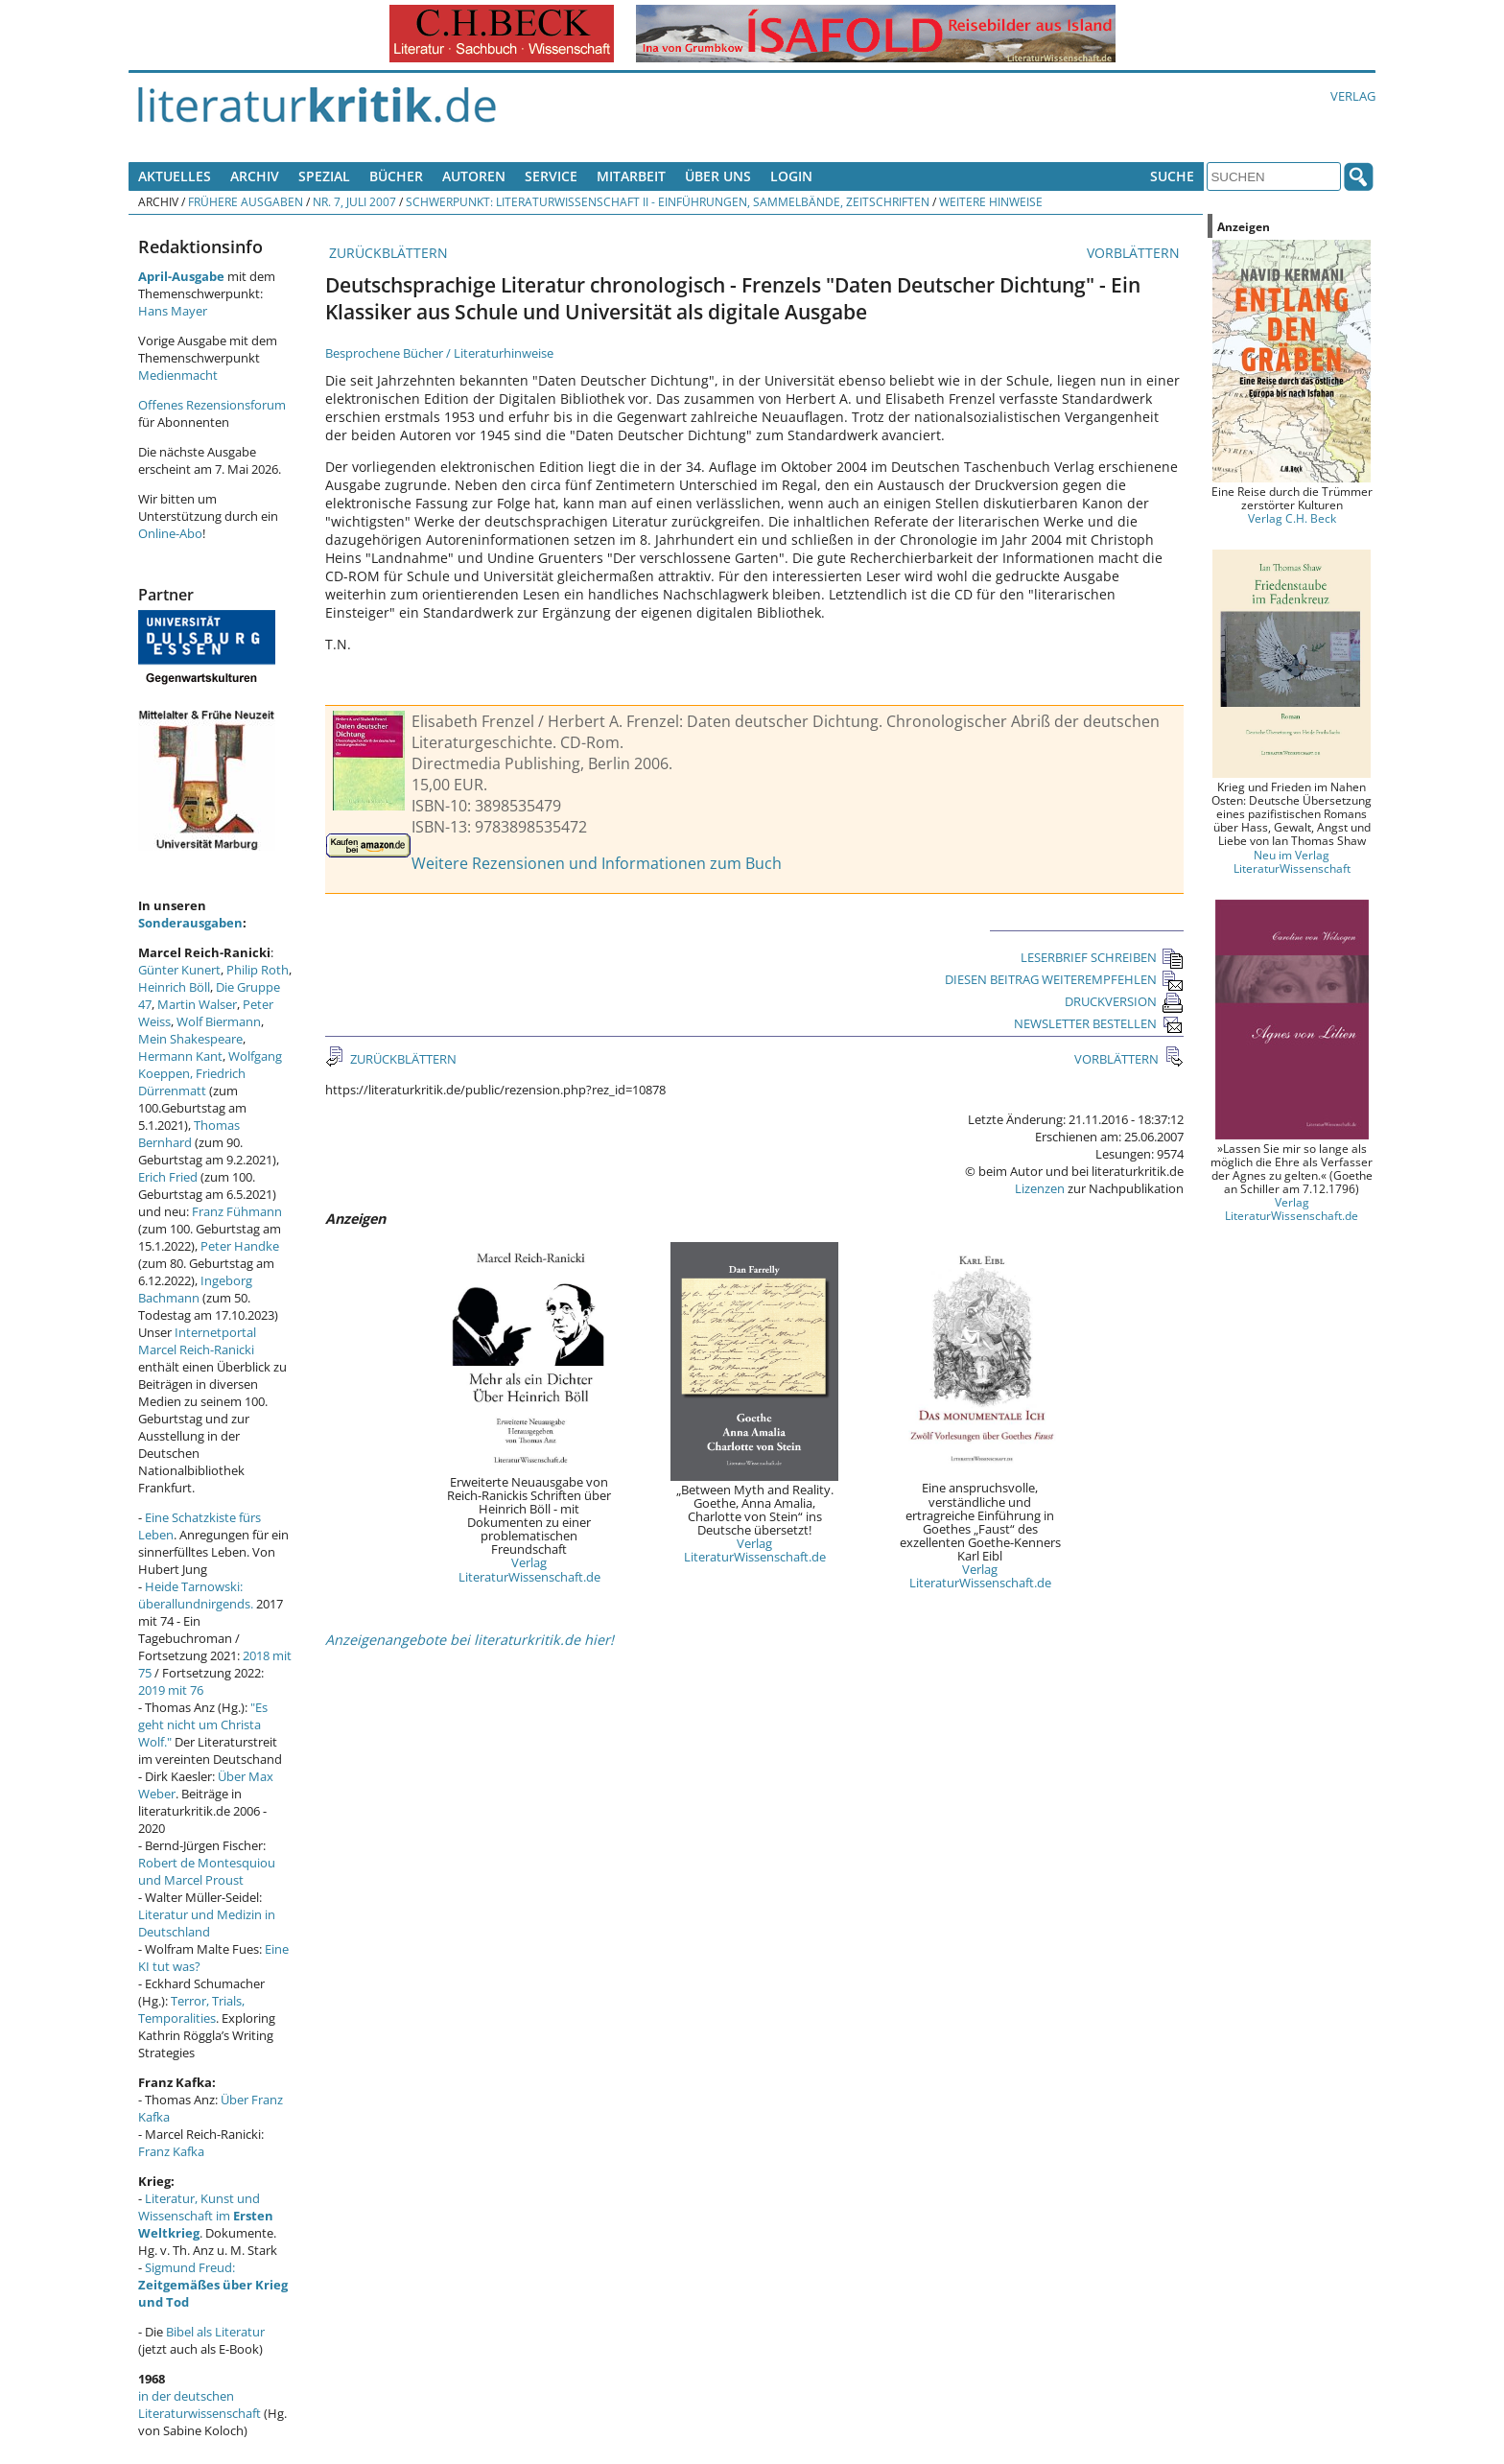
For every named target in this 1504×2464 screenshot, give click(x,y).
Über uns (718, 176)
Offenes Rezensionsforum (212, 404)
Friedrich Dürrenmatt (192, 1082)
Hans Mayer (172, 310)
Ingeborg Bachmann (195, 1289)
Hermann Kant (180, 1056)
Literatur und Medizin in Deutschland (206, 1923)
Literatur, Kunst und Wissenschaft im (205, 2215)
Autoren (473, 176)
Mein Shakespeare (190, 1038)
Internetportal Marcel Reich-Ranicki (197, 1341)
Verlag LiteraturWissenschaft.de (529, 1569)
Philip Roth (257, 969)
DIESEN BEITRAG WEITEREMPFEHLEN (1064, 979)
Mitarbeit (631, 176)
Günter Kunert (179, 969)
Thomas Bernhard (189, 1133)
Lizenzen (1040, 1188)
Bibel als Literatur (215, 2331)
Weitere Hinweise (991, 201)
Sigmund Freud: (213, 2285)
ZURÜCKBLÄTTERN (386, 253)
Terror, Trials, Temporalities (191, 2009)
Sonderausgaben (190, 922)
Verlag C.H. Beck (1292, 518)
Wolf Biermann (218, 1021)
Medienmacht (178, 375)
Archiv (254, 176)
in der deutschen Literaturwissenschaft (199, 2404)
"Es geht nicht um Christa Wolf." (203, 1724)
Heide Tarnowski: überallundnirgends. (195, 1595)
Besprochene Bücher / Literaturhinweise (439, 353)
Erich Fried (168, 1176)
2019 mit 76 (170, 1690)
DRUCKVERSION (1124, 1001)
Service (551, 176)
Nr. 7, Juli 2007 (354, 201)
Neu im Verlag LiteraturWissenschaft (1292, 861)
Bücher (396, 176)
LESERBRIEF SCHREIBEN (1102, 957)
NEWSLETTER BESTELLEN (1099, 1023)
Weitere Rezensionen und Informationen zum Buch (596, 863)
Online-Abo (170, 533)
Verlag (1352, 96)
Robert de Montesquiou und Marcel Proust (206, 1871)
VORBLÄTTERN (1135, 253)
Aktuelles (174, 176)
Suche (1172, 176)
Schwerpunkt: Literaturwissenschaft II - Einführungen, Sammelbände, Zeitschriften (667, 201)
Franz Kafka (171, 2151)
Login (791, 176)
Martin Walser (197, 1004)
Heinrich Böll (174, 987)
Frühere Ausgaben (245, 201)
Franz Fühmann (237, 1211)
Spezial (324, 176)
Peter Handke (239, 1246)
